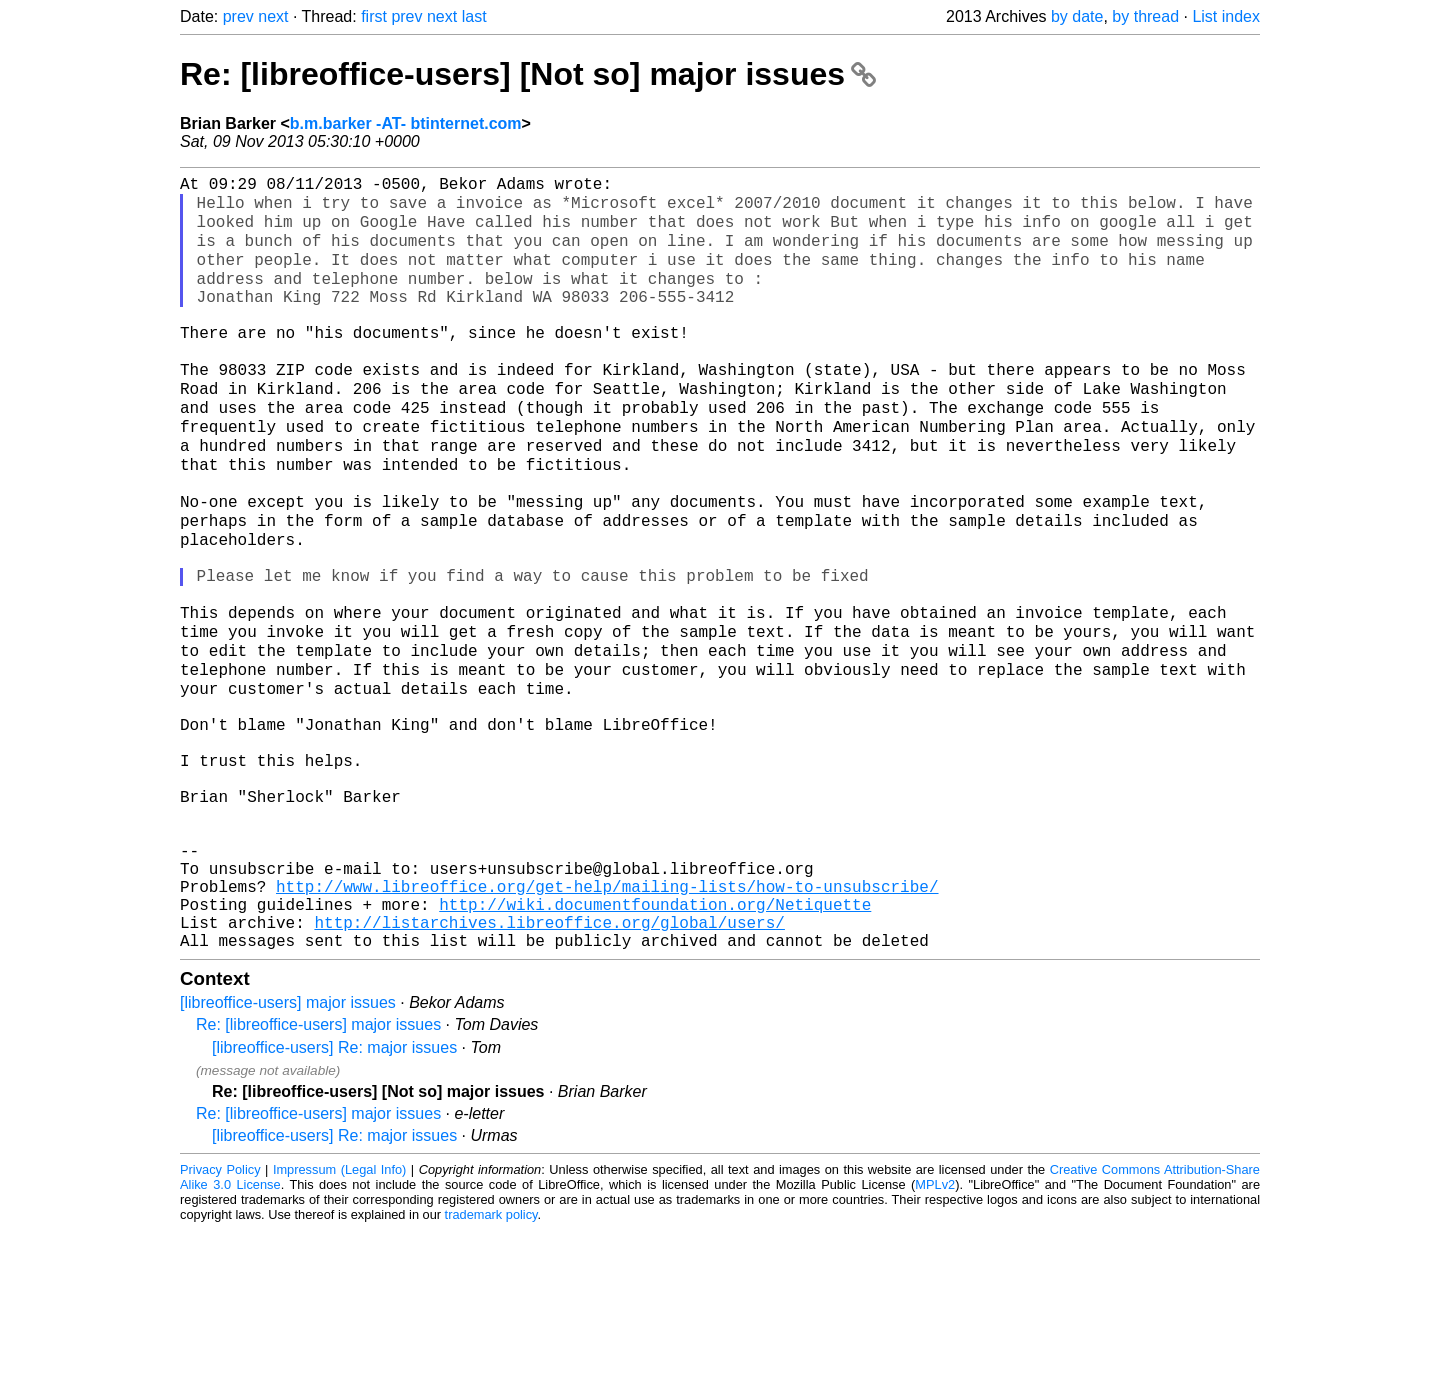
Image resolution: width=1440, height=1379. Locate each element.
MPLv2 (935, 1333)
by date (1077, 16)
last (474, 16)
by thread (1145, 16)
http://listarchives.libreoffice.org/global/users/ (549, 1067)
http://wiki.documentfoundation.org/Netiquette (655, 1045)
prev (238, 16)
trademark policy (491, 1363)
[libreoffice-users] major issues (288, 1151)
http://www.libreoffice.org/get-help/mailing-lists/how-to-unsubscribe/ (607, 1023)
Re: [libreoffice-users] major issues (318, 1173)
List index (1226, 16)
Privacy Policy (220, 1318)
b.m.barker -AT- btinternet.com (406, 123)
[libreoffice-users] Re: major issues (334, 1196)
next (273, 16)
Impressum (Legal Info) (339, 1318)
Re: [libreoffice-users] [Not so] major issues (528, 74)
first (374, 16)
